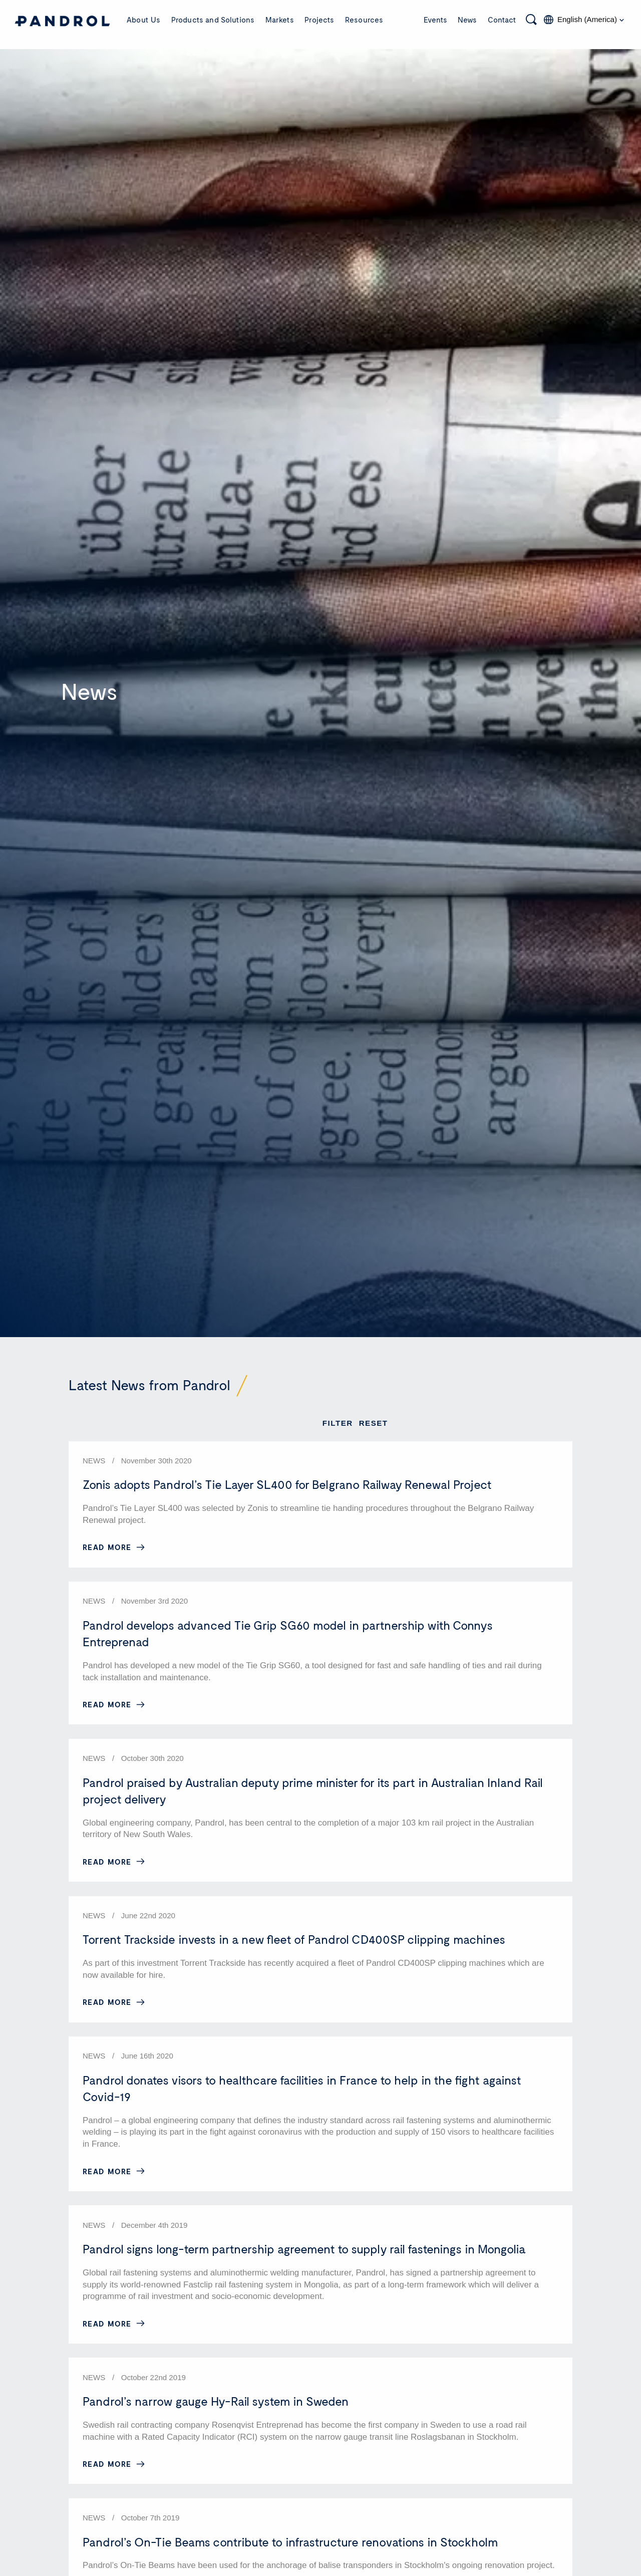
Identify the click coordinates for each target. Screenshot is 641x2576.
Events (435, 19)
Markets (279, 19)
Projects (319, 19)
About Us (143, 19)
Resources (364, 19)
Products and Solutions (212, 19)
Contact (502, 19)
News (467, 19)
